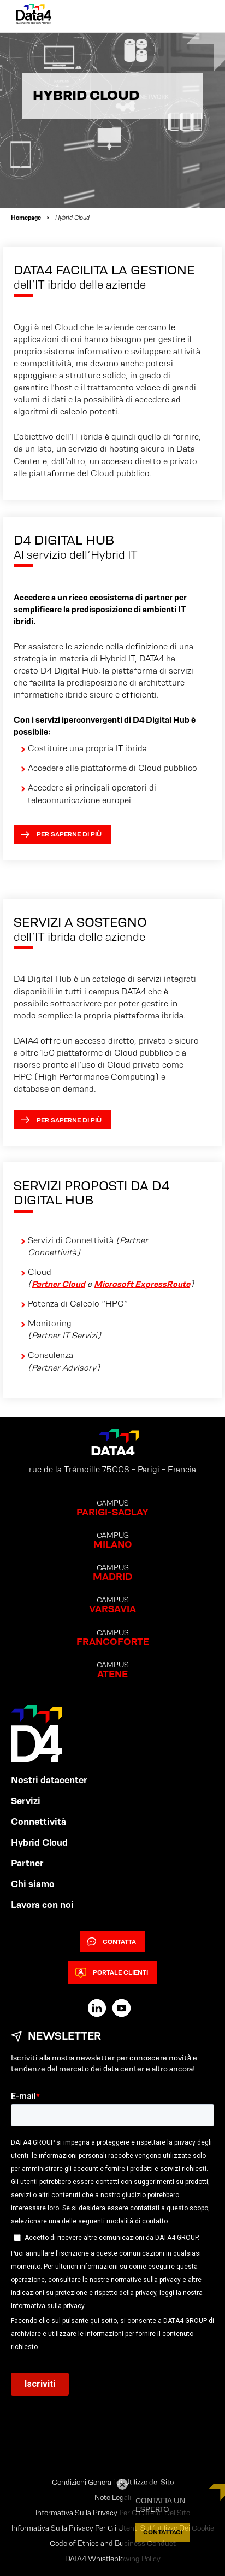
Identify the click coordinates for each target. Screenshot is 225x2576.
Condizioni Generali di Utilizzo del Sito (113, 2482)
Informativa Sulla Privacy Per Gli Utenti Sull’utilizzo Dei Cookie (112, 2528)
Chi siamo (33, 1883)
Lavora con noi (42, 1904)
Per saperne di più (61, 834)
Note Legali (112, 2497)
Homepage (26, 217)
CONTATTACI (162, 2532)
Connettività (38, 1821)
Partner (27, 1863)
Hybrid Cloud (39, 1842)
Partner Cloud (58, 1284)
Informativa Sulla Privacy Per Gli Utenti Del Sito (112, 2512)
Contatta (111, 1941)
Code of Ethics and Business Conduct (113, 2543)
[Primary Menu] (198, 16)
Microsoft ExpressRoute (142, 1284)
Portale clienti (111, 1972)
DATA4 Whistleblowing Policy (113, 2558)
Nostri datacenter (49, 1780)
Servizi (25, 1800)
